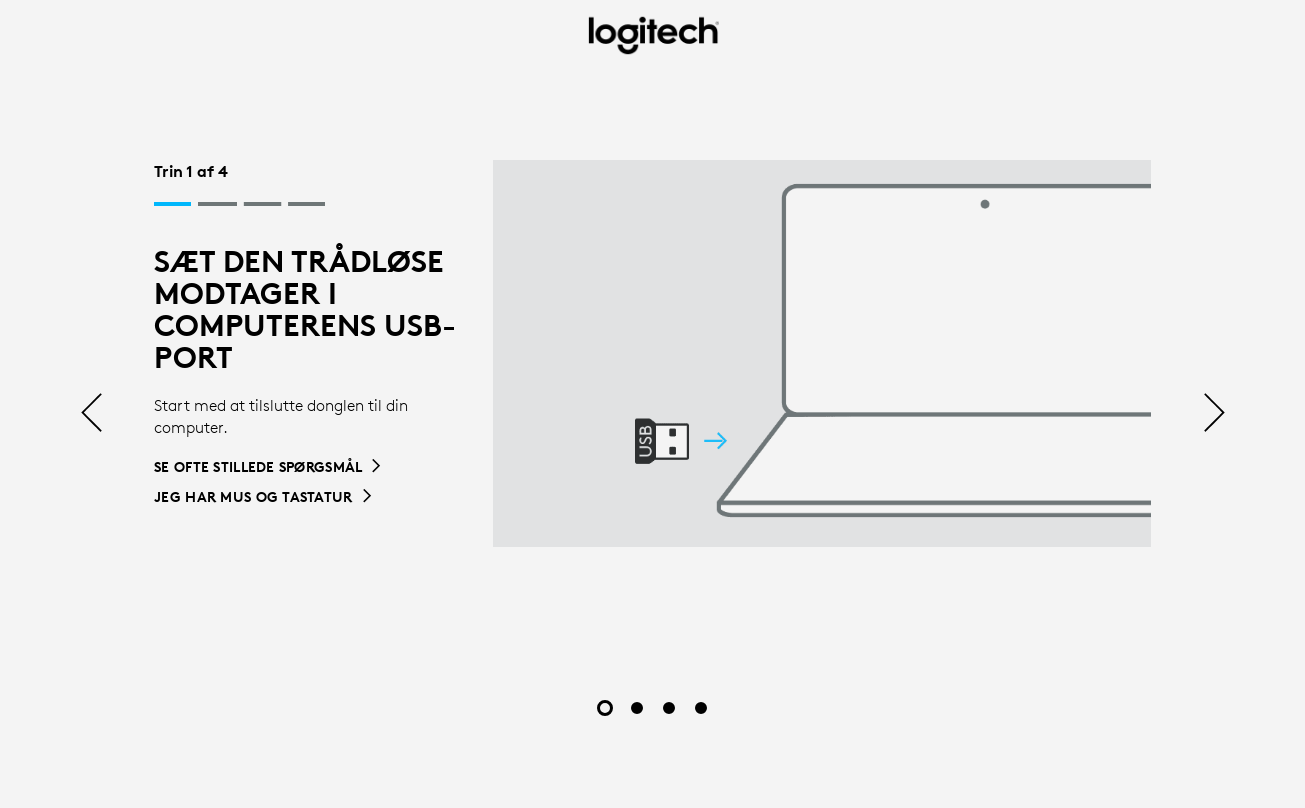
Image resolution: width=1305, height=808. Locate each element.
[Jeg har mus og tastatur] (263, 497)
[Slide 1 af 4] (605, 708)
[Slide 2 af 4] (637, 708)
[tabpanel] (652, 353)
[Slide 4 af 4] (701, 708)
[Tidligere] (91, 414)
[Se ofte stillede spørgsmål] (268, 467)
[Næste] (1214, 414)
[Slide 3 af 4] (669, 708)
